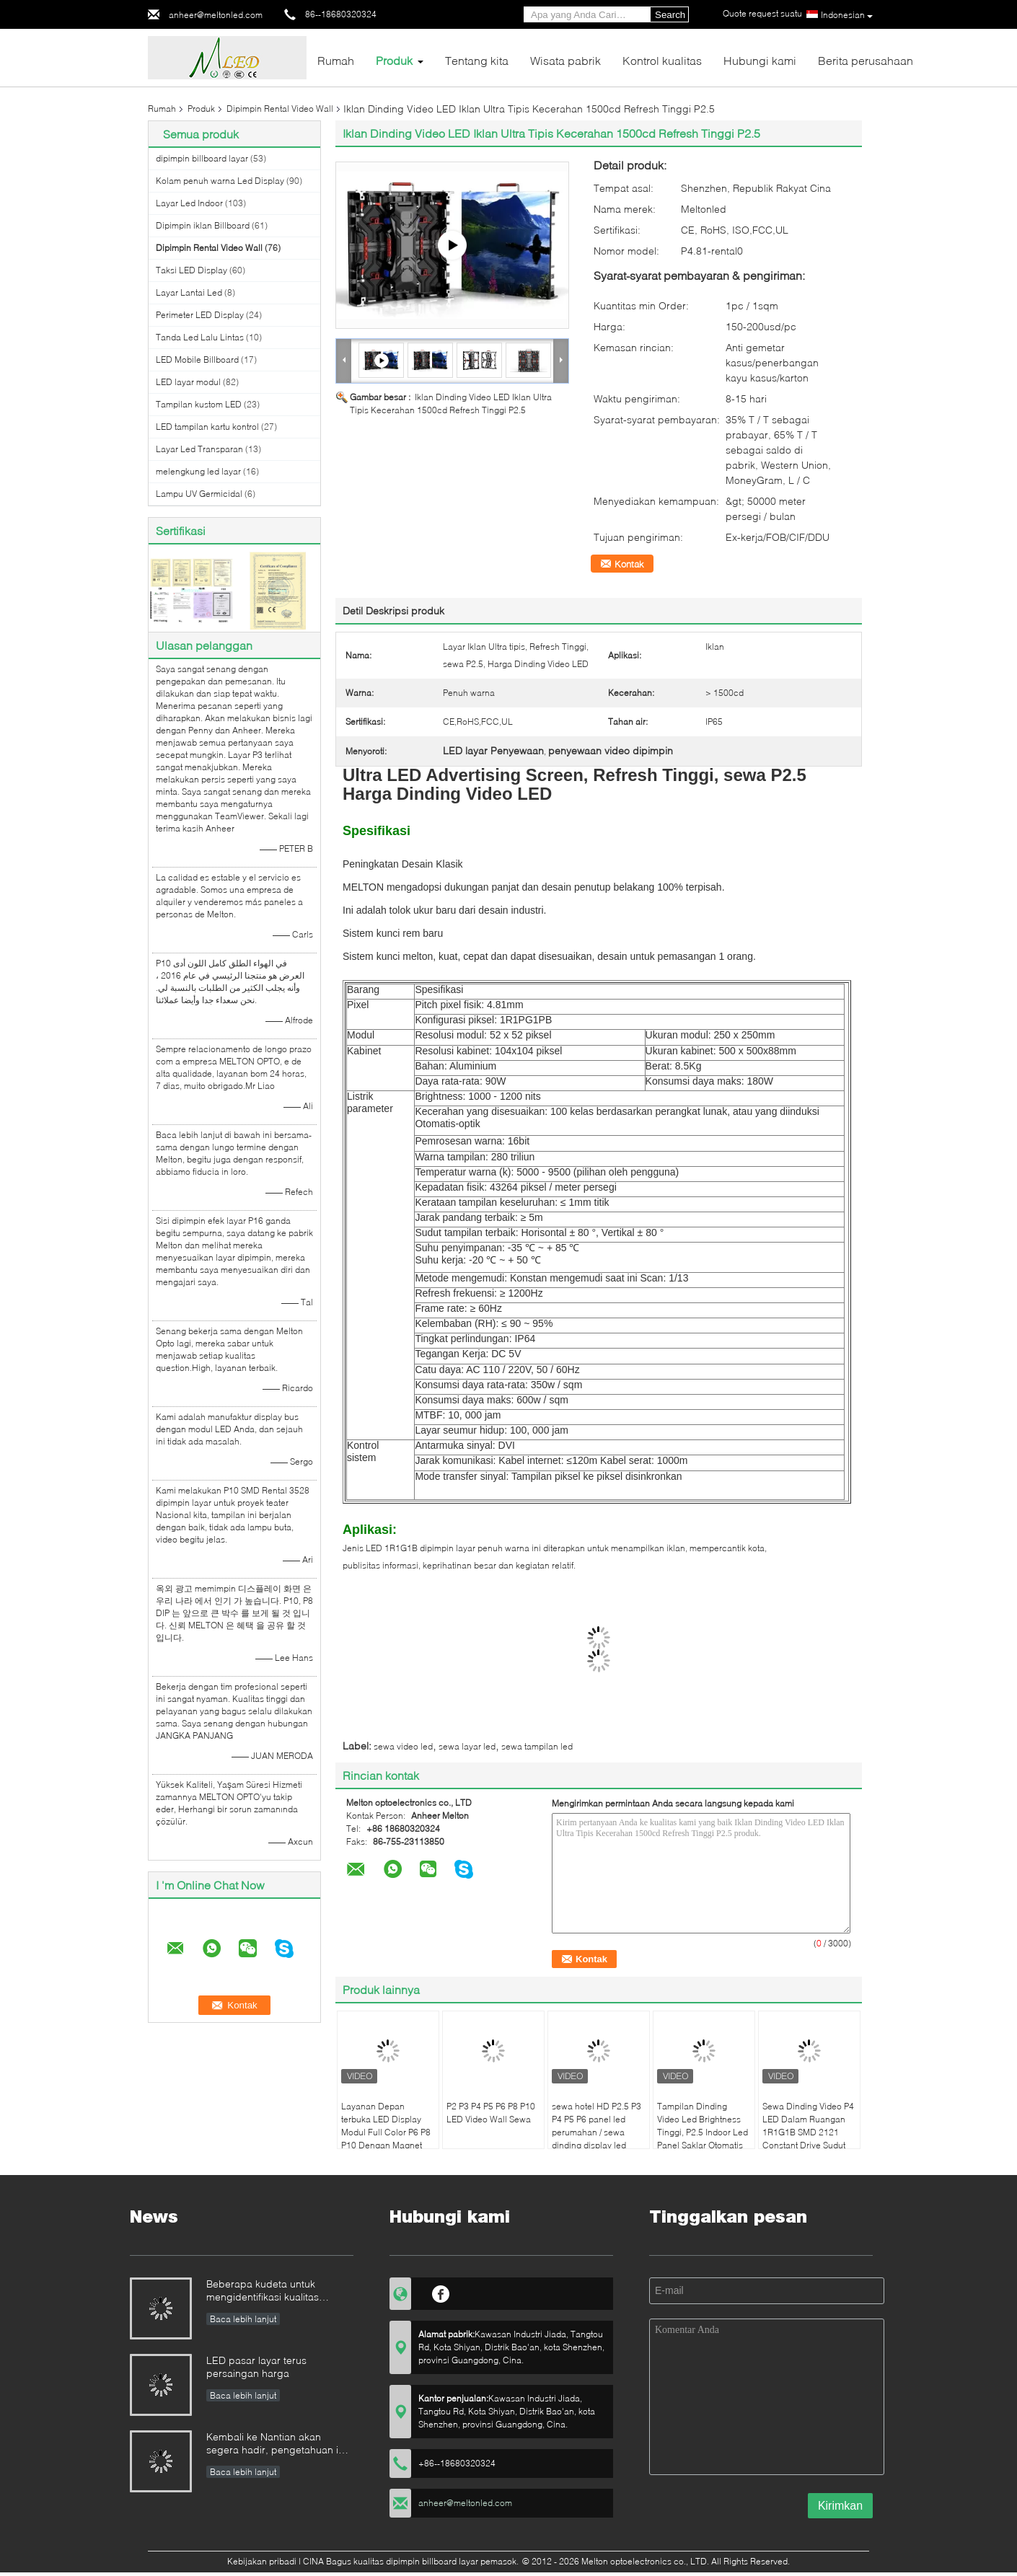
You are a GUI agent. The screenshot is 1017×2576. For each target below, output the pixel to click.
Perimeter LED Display (200, 314)
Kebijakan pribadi (261, 2561)
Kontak (629, 564)
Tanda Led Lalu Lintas (200, 337)
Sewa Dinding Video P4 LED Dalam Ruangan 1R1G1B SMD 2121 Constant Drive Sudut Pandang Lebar (808, 2132)
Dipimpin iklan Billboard (203, 225)
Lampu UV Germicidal (199, 493)
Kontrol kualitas (662, 60)
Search (670, 14)
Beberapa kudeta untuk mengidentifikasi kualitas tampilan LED (262, 2291)
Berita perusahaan (865, 60)
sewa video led (403, 1746)
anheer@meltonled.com (216, 14)
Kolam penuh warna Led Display (220, 180)
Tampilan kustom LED (199, 404)
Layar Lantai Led (189, 292)
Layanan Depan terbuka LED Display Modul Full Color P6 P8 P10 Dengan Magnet (386, 2126)
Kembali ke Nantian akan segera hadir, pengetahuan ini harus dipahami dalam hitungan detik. (279, 2444)
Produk (394, 60)
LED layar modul (188, 381)
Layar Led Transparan (199, 449)
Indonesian (847, 15)
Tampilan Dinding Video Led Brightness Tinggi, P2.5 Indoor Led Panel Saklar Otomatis (702, 2126)
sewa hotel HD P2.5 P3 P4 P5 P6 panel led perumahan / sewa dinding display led (596, 2126)
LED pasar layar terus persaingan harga (256, 2366)
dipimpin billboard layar (202, 158)
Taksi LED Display (191, 270)
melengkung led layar (198, 471)
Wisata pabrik (565, 60)
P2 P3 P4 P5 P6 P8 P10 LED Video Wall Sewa (490, 2113)
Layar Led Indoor (189, 203)
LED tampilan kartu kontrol (207, 426)
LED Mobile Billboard (197, 359)
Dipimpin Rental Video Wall (279, 108)
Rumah (335, 60)
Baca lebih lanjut (243, 2318)
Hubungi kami (759, 60)
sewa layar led (467, 1746)
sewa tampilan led (537, 1746)
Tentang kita (476, 60)
